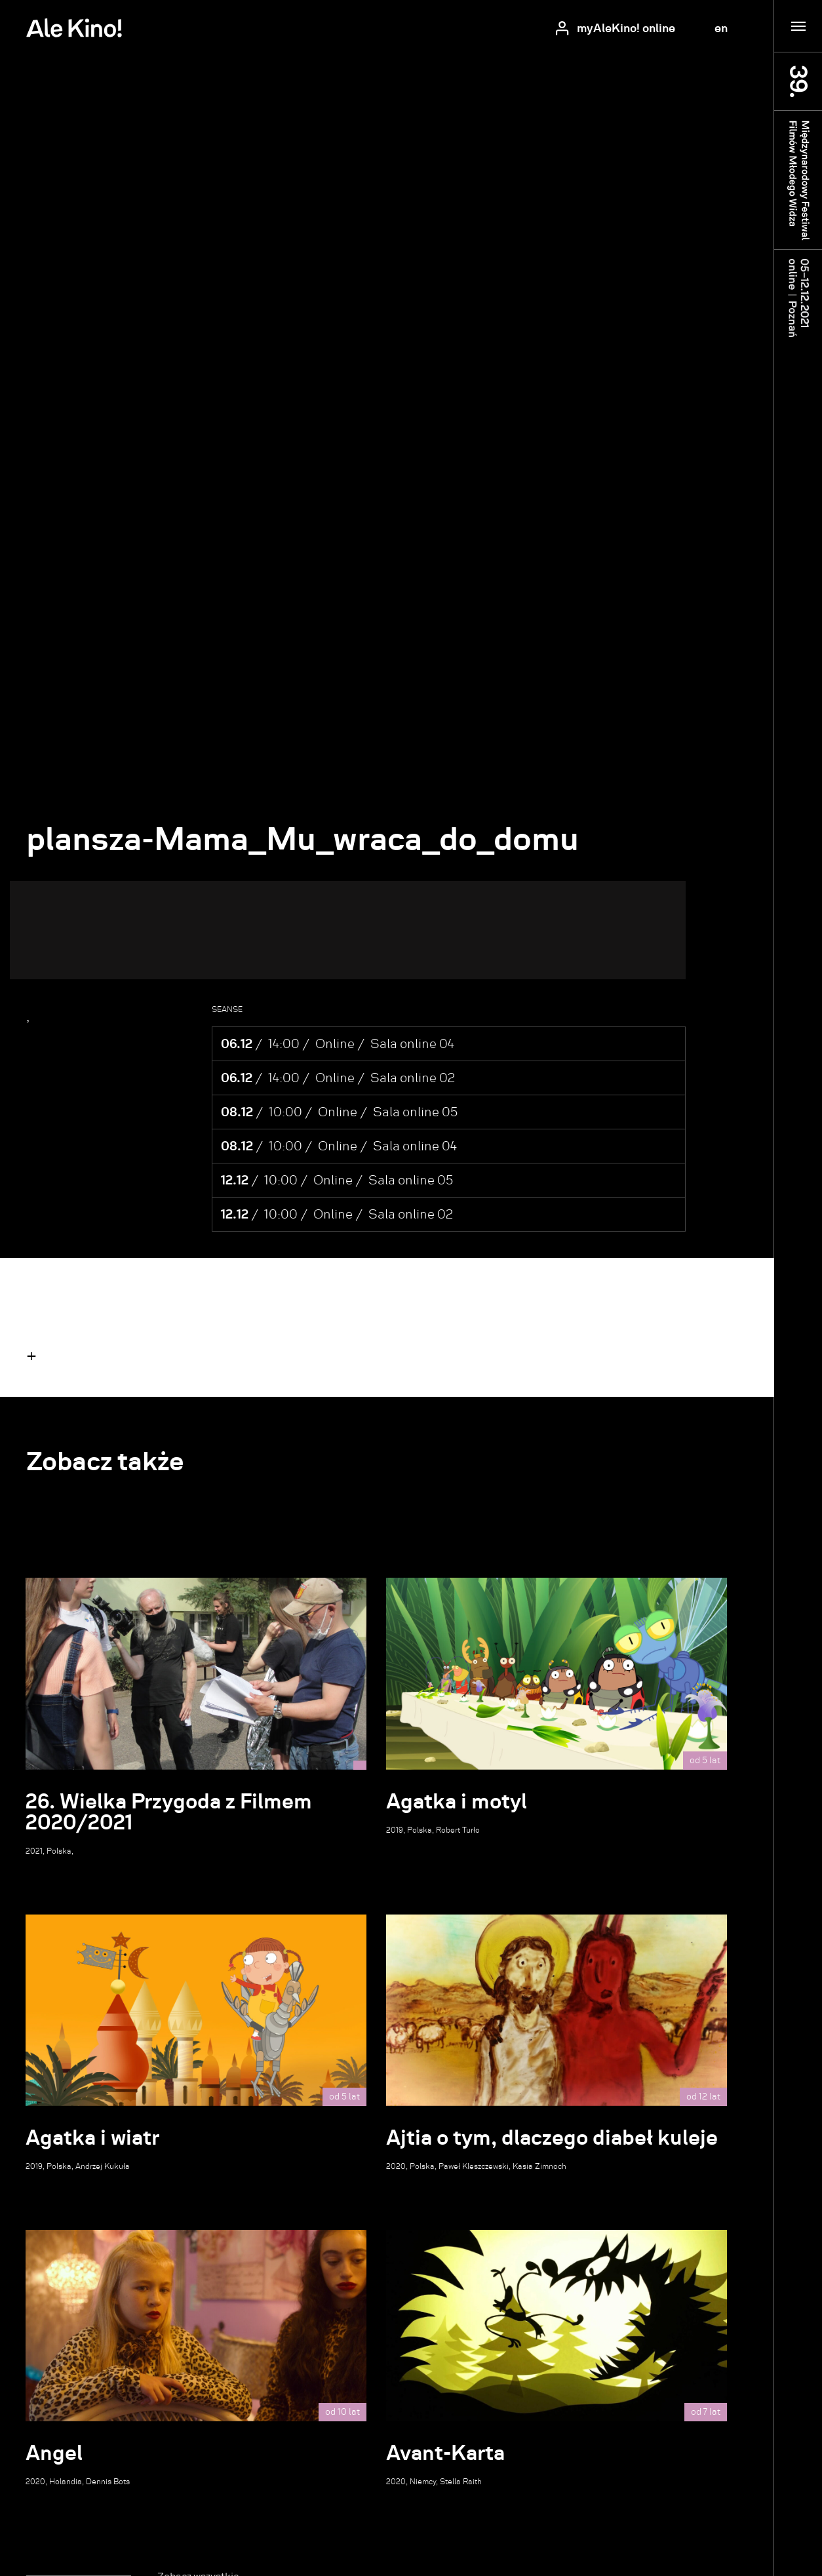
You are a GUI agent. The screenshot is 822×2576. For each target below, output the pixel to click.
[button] (31, 1356)
